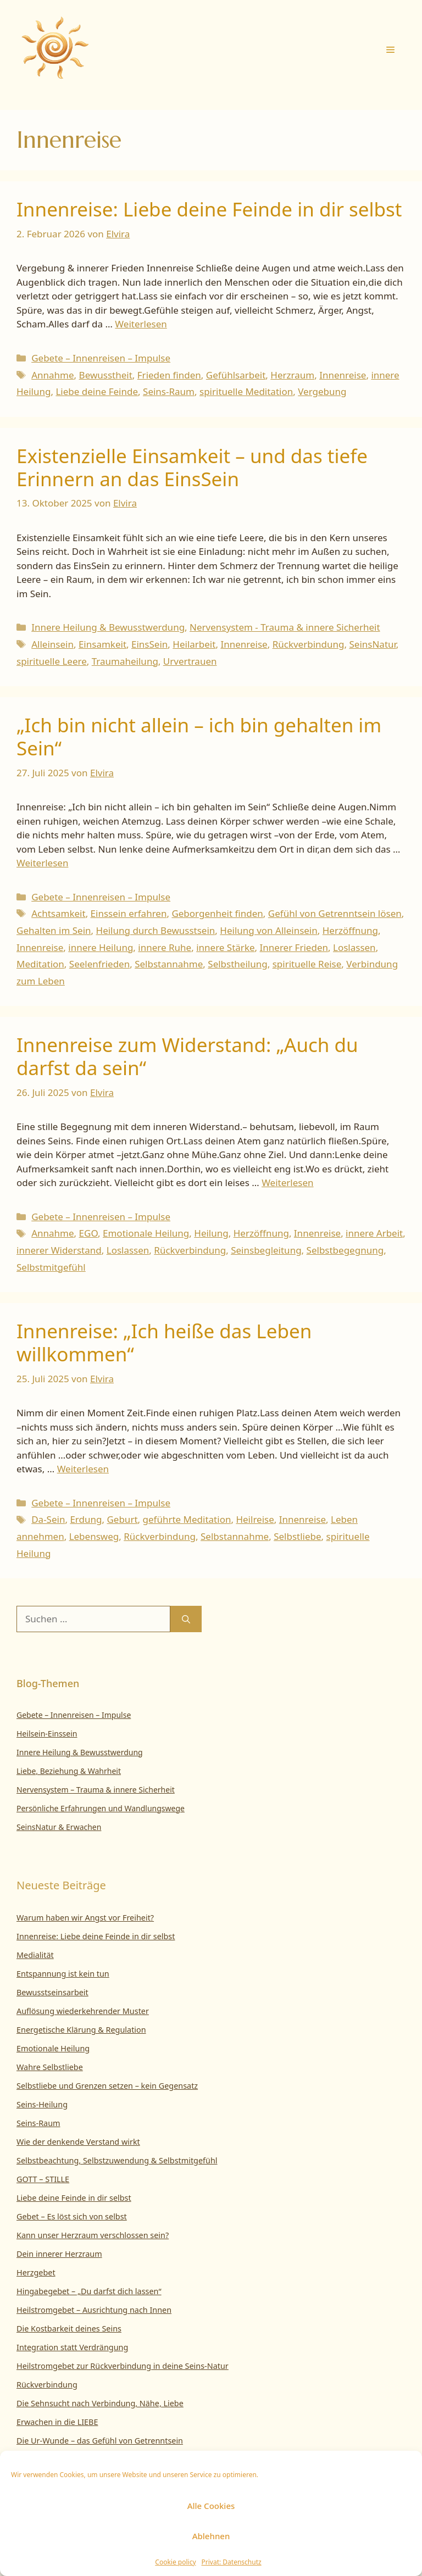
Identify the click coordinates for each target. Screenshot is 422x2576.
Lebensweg (94, 1536)
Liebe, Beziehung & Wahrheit (68, 1771)
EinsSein (149, 644)
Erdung (86, 1519)
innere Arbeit (374, 1233)
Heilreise (255, 1519)
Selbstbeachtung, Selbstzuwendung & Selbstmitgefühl (117, 2160)
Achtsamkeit (58, 913)
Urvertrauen (190, 661)
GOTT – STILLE (42, 2179)
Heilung (211, 1233)
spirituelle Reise (307, 964)
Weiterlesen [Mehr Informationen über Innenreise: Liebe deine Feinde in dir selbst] (140, 324)
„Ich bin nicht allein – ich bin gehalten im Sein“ (198, 736)
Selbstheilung (237, 964)
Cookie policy (175, 2562)
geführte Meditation (187, 1519)
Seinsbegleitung (266, 1250)
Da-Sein (48, 1519)
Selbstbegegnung (345, 1250)
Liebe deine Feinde (96, 391)
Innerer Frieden (294, 947)
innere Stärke (225, 947)
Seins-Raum (169, 391)
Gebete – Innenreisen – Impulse (100, 358)
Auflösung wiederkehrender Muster (82, 2011)
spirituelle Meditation (246, 391)
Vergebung (322, 391)
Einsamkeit (102, 644)
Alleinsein (52, 644)
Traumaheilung (125, 661)
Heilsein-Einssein (46, 1733)
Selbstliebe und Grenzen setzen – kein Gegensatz (107, 2085)
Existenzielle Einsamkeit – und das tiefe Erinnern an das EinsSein (192, 467)
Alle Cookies (211, 2505)
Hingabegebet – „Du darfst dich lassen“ (89, 2291)
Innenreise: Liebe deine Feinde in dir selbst (209, 209)
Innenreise (342, 375)
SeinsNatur (372, 644)
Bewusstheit (105, 375)
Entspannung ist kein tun (62, 1973)
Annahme (52, 375)
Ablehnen (211, 2535)
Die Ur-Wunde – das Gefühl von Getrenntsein (99, 2440)
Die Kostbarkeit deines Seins (68, 2328)
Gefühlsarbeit (235, 375)
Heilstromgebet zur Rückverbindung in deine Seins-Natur (122, 2366)
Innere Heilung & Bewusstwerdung (108, 627)
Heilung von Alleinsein (268, 930)
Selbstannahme (169, 964)
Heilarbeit (194, 644)
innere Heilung (100, 947)
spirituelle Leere (51, 661)
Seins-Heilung (42, 2104)
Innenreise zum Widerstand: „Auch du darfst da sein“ (187, 1056)
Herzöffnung (350, 930)
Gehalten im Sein (53, 930)
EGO (88, 1233)
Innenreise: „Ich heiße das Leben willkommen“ (164, 1342)
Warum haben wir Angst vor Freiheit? (85, 1917)
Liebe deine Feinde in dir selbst (73, 2198)
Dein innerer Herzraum (59, 2254)
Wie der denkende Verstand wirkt (78, 2142)
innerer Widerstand (59, 1250)
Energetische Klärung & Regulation (81, 2029)
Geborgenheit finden (217, 913)
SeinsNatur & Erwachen (58, 1827)
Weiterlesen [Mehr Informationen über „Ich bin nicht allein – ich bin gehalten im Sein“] (42, 862)
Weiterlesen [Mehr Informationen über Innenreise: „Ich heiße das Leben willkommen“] (83, 1468)
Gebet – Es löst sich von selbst (71, 2216)
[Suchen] (186, 1619)
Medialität (35, 1955)
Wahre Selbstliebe (49, 2067)
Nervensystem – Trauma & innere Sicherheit (95, 1789)
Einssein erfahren (129, 913)
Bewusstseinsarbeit (52, 1992)
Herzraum (292, 375)
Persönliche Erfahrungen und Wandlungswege (100, 1808)
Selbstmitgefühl (51, 1267)
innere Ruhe (164, 947)
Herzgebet (35, 2272)
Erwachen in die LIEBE (57, 2422)
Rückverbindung (309, 644)
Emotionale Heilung (146, 1233)
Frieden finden (169, 375)
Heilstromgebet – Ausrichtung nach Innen (93, 2310)
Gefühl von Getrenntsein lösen (335, 913)
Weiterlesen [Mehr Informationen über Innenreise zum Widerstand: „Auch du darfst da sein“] (287, 1182)
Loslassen (354, 947)
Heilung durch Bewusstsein (155, 930)
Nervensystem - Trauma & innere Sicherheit (285, 627)
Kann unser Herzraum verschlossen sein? (92, 2235)
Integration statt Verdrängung (72, 2347)
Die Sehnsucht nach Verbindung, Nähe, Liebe (100, 2403)
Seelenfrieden (99, 964)
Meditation (40, 964)
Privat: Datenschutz (232, 2562)
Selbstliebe (297, 1536)
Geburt (122, 1519)
